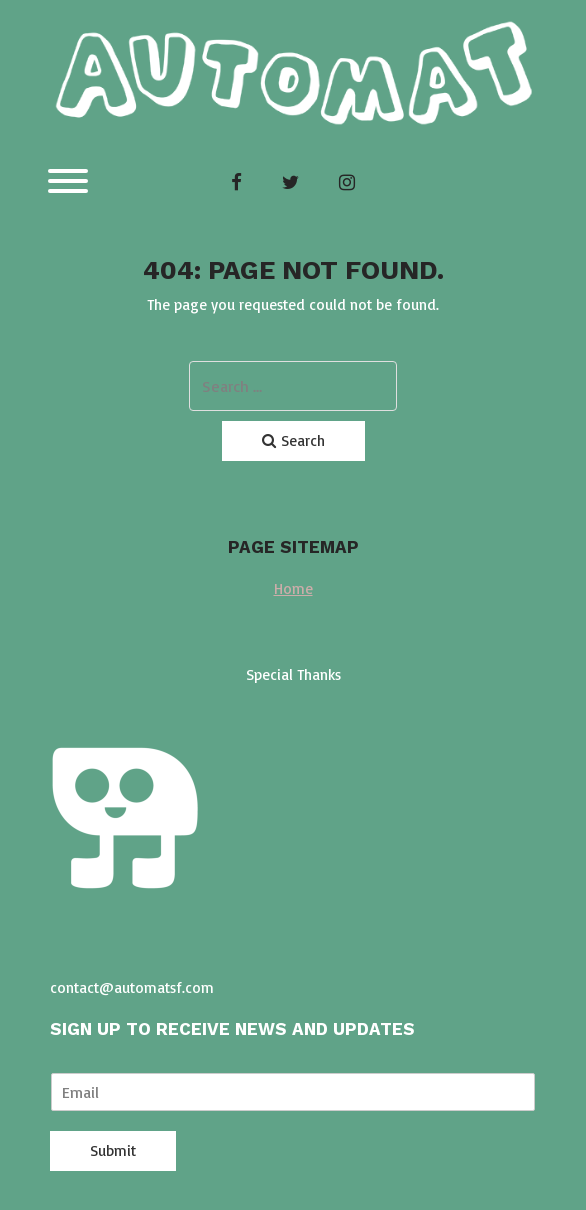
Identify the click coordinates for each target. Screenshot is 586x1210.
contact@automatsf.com (132, 987)
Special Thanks (293, 674)
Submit (113, 1150)
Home (293, 588)
